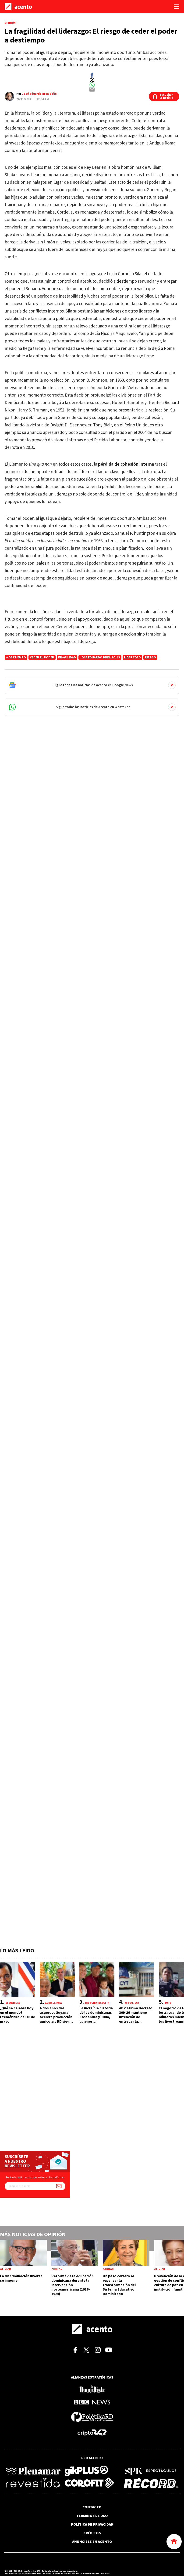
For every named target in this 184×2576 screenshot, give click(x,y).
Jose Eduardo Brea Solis (100, 657)
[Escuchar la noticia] (164, 96)
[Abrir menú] (176, 6)
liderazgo (132, 657)
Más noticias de (33, 2234)
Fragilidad (67, 657)
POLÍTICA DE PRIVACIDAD (92, 2524)
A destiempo (16, 657)
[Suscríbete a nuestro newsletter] (59, 2186)
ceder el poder (42, 657)
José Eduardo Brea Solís (39, 94)
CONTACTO (92, 2507)
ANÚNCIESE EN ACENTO (92, 2541)
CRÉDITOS (92, 2533)
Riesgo (150, 657)
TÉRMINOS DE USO (92, 2515)
